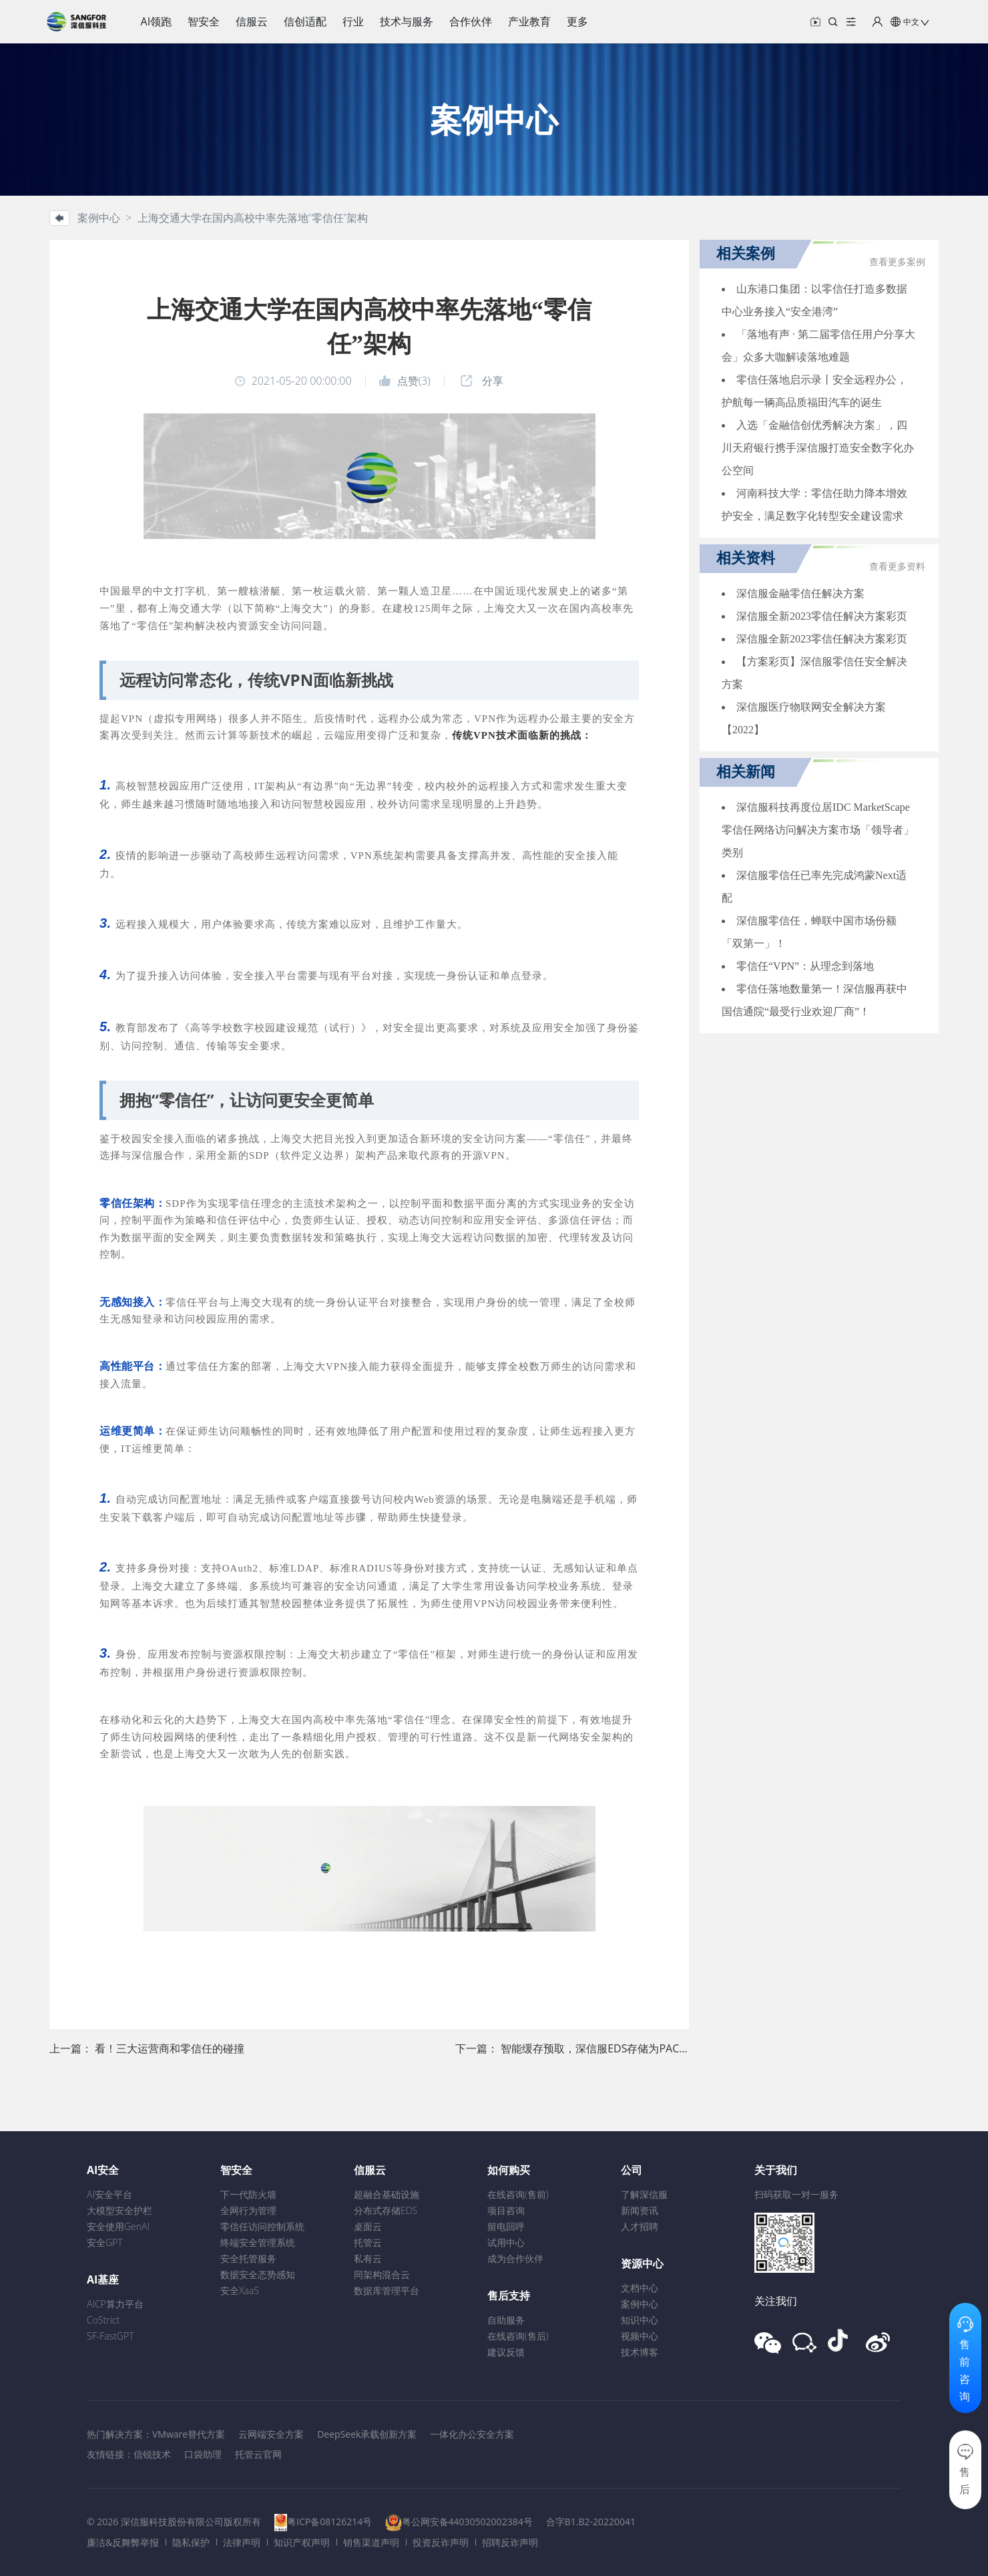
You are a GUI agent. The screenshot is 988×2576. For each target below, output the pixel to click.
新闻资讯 (639, 2210)
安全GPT (105, 2242)
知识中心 (639, 2320)
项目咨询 (506, 2210)
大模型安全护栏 (119, 2210)
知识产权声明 (302, 2542)
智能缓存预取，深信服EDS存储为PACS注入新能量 (619, 2048)
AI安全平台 (109, 2194)
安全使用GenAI (118, 2226)
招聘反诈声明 (510, 2542)
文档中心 (639, 2287)
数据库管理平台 (386, 2290)
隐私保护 (191, 2542)
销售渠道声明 (371, 2542)
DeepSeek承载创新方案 (367, 2434)
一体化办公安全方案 (472, 2434)
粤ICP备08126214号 (329, 2521)
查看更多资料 (897, 567)
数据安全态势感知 (257, 2274)
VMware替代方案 (188, 2434)
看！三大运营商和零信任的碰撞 (169, 2048)
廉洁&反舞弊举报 (123, 2542)
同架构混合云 (382, 2274)
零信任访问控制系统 (262, 2226)
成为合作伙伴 (515, 2258)
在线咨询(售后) (518, 2336)
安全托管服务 (248, 2258)
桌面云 (368, 2226)
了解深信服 (644, 2194)
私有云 (368, 2258)
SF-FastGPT (110, 2336)
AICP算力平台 (115, 2303)
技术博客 (639, 2352)
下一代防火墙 (248, 2194)
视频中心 (639, 2336)
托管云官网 (258, 2454)
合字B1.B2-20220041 (591, 2521)
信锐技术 (152, 2454)
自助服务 (506, 2320)
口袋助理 (203, 2454)
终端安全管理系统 (257, 2242)
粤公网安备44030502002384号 (467, 2521)
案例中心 (639, 2303)
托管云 (368, 2242)
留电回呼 (506, 2226)
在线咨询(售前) (518, 2194)
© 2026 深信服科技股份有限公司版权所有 (174, 2521)
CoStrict (103, 2320)
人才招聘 (639, 2226)
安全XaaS (239, 2290)
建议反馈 (506, 2352)
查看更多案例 (897, 262)
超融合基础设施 (386, 2194)
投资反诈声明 (441, 2542)
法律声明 (241, 2542)
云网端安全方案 (271, 2434)
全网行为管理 (248, 2210)
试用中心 (506, 2242)
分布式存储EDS (385, 2210)
